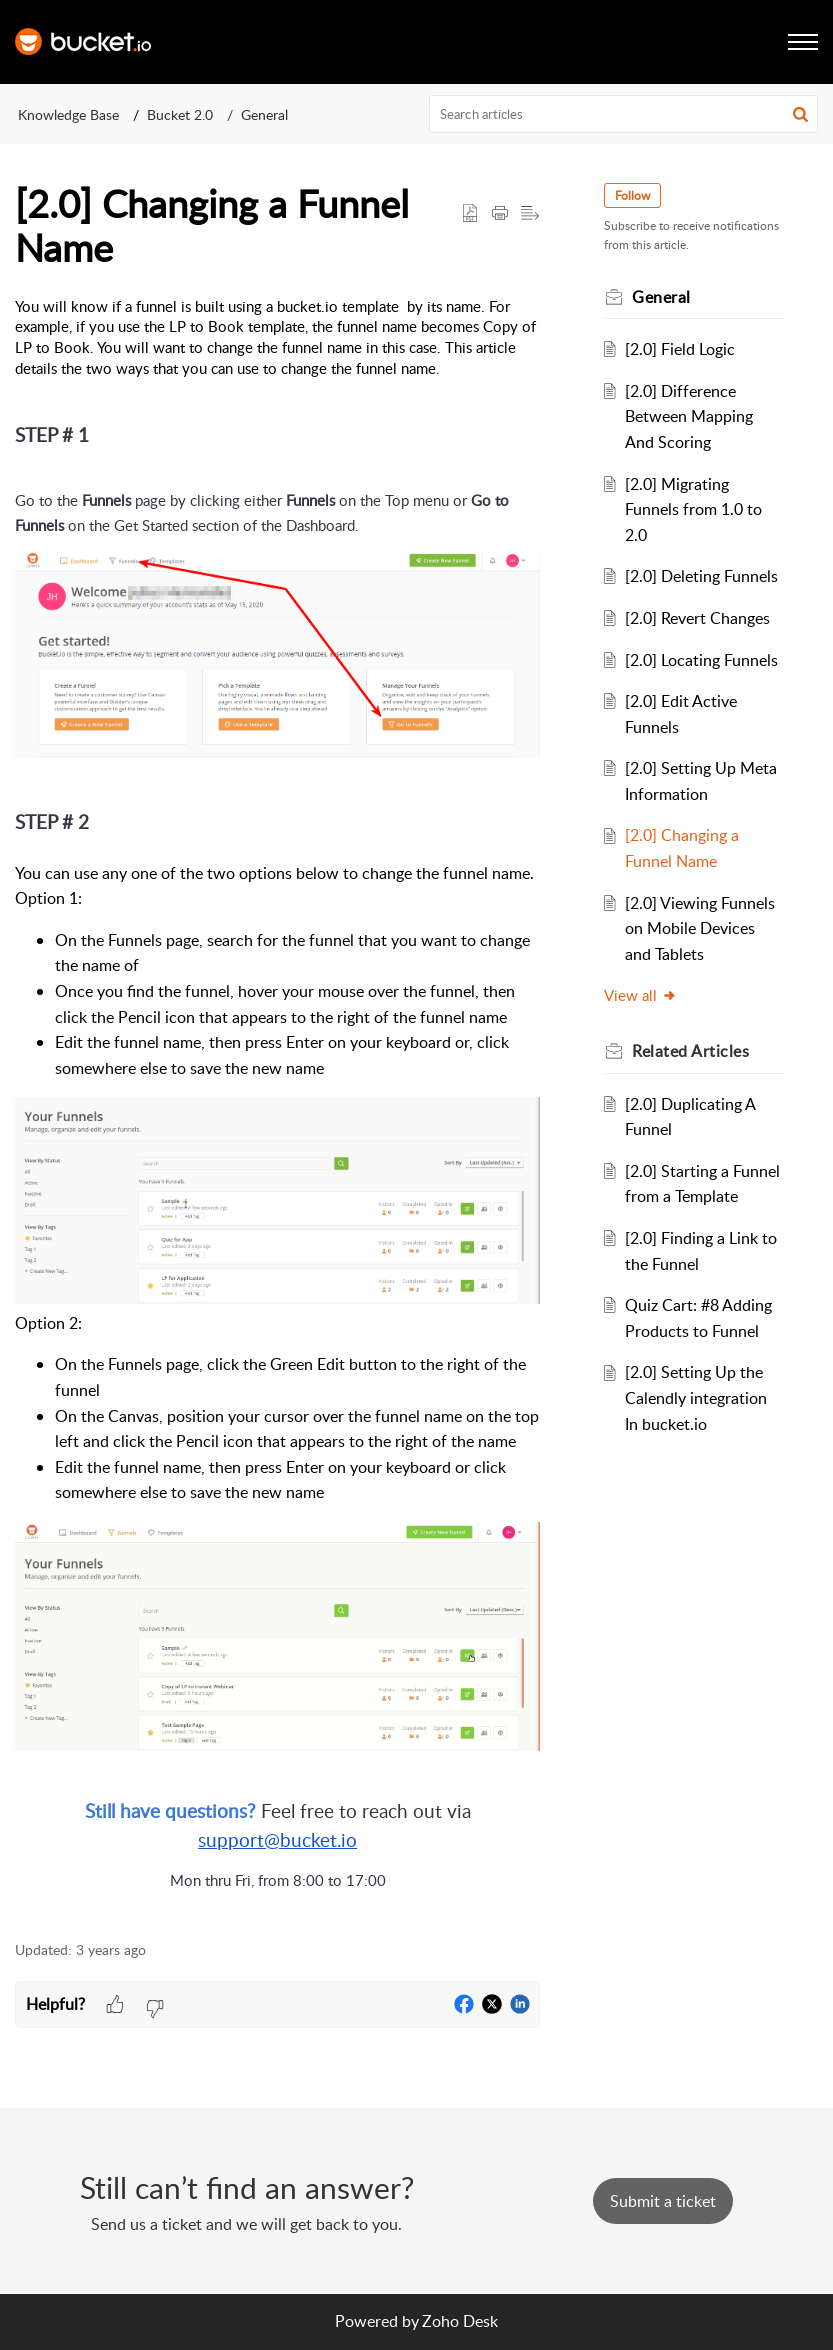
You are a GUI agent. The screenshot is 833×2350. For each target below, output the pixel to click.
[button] (800, 114)
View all (640, 995)
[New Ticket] (663, 2201)
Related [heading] (690, 1051)
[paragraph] (277, 1107)
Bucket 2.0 (180, 114)
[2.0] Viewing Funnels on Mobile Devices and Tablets (700, 928)
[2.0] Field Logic (680, 349)
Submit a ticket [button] (663, 2201)
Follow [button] (632, 195)
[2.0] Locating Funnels (701, 660)
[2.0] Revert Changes (697, 618)
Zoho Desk (460, 2321)
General (264, 114)
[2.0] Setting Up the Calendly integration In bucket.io (696, 1397)
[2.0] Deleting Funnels (701, 576)
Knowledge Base (68, 114)
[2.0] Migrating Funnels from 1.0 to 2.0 (693, 509)
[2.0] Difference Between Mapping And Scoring (689, 416)
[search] (623, 114)
